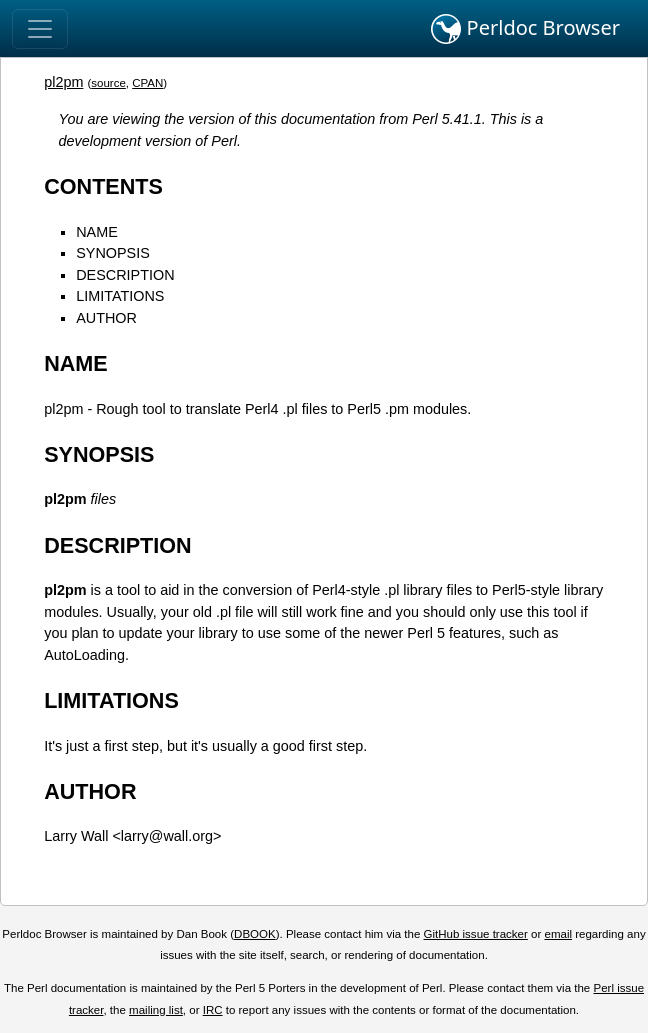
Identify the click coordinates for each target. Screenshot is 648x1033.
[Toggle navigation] (40, 29)
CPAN (147, 83)
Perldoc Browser (525, 29)
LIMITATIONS (120, 296)
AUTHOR (106, 318)
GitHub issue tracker (476, 934)
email (558, 934)
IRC (213, 1010)
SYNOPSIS (113, 253)
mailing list (156, 1010)
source (108, 83)
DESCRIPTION (125, 275)
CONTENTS (103, 186)
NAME (97, 232)
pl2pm (63, 82)
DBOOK (255, 934)
